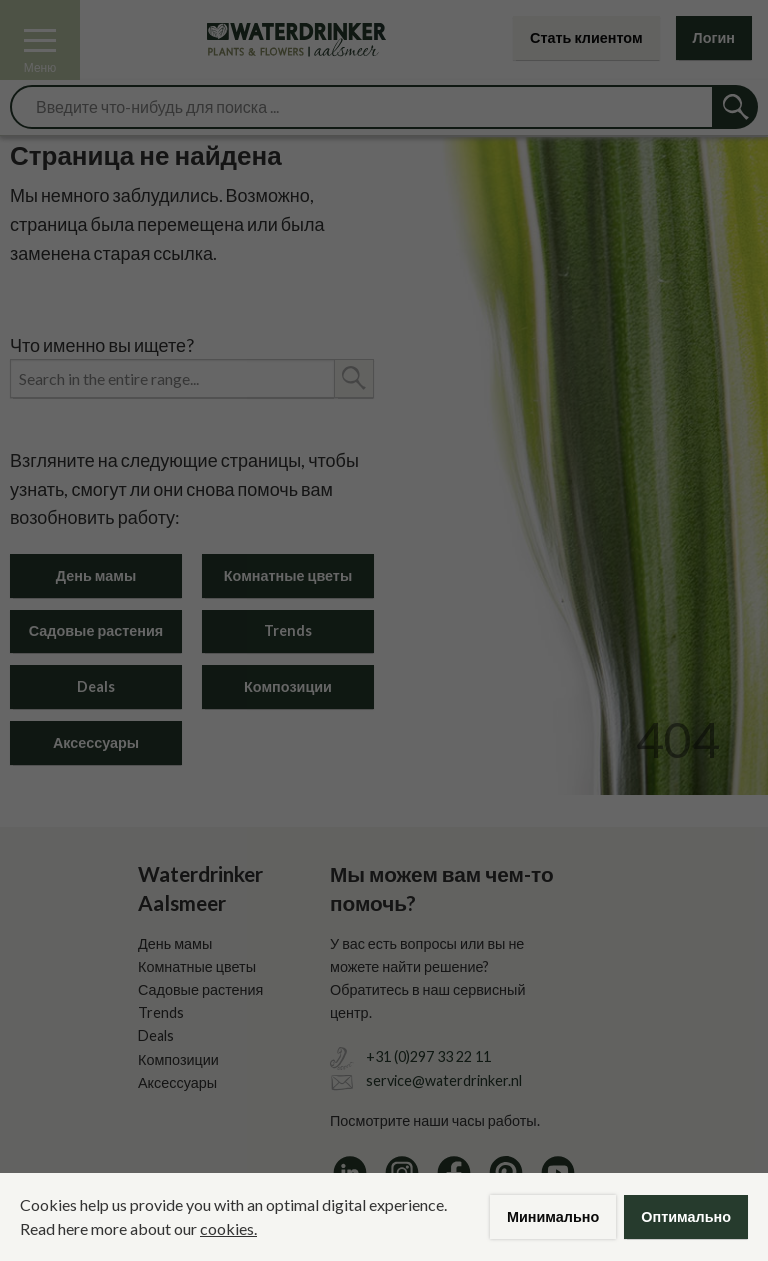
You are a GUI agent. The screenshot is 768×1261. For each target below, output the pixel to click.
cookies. (228, 1228)
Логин (714, 37)
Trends (288, 630)
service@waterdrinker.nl (444, 1080)
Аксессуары (96, 742)
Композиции (288, 686)
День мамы (96, 575)
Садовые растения (96, 630)
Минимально (553, 1216)
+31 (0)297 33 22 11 (428, 1056)
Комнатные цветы (288, 575)
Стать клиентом (586, 37)
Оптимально (686, 1216)
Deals (96, 686)
